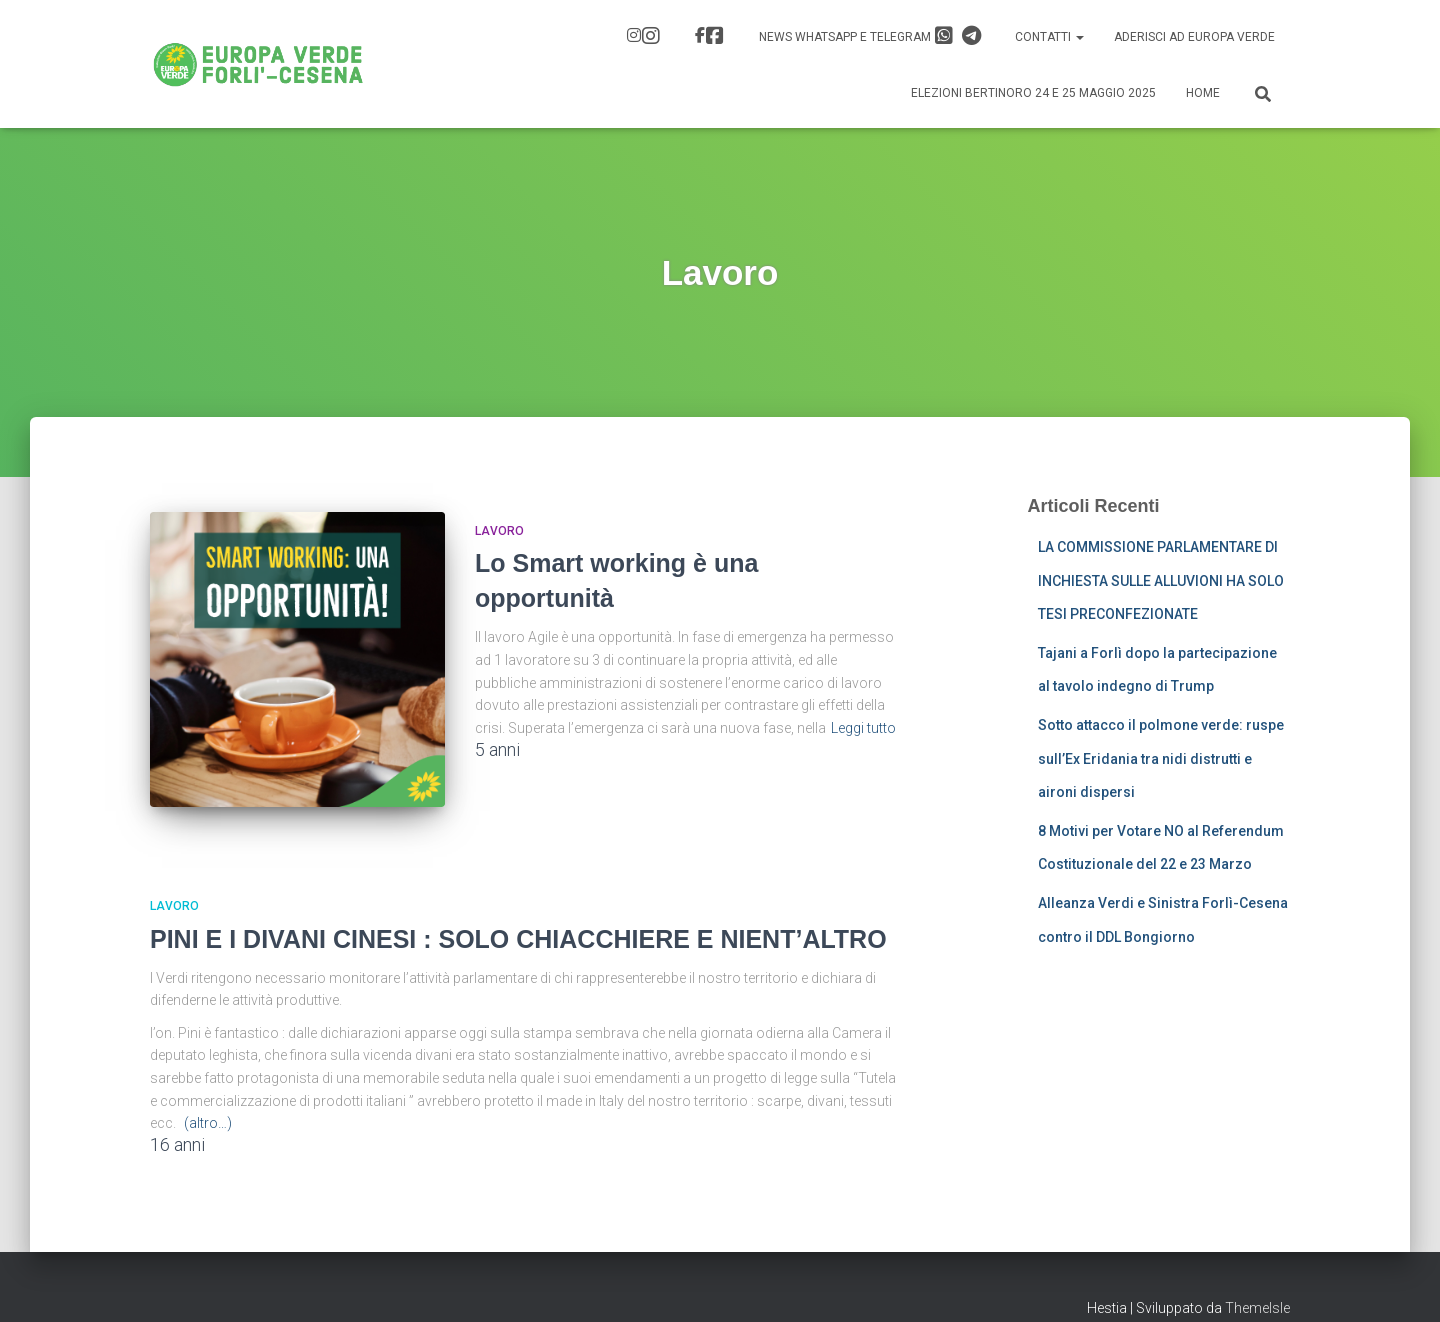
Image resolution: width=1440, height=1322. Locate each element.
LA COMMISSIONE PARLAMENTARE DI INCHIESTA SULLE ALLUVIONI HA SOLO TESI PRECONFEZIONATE (1161, 580)
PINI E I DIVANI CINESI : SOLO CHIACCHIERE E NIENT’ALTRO (518, 925)
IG (651, 36)
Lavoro (499, 531)
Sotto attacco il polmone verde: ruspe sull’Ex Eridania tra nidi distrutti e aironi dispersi (1161, 758)
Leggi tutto (863, 728)
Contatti (1049, 37)
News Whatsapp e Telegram (870, 36)
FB (715, 36)
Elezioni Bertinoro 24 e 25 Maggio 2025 (1033, 93)
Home (1203, 93)
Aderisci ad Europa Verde (1194, 37)
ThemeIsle (1257, 1294)
